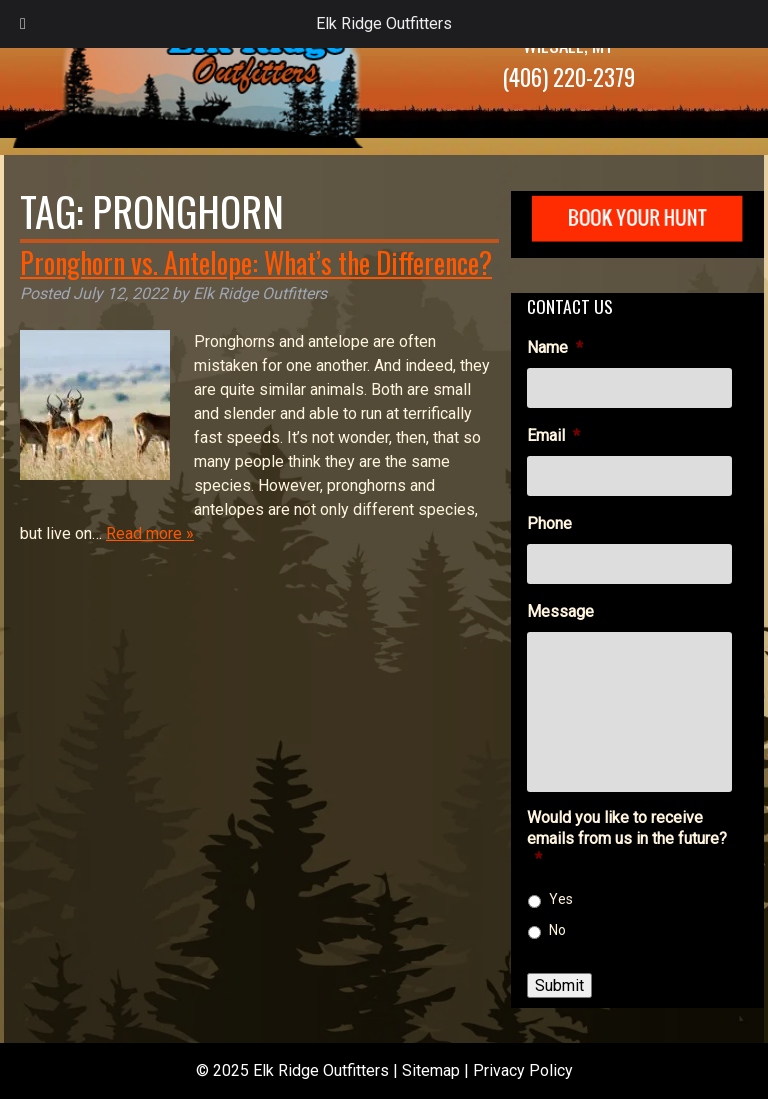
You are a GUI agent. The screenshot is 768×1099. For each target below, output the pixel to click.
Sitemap (431, 1070)
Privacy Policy (523, 1070)
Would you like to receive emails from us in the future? (627, 838)
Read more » (150, 533)
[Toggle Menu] (23, 24)
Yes (561, 899)
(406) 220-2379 (568, 77)
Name (555, 347)
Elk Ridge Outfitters (384, 23)
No (557, 930)
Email (553, 435)
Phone (549, 523)
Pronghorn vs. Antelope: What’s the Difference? (256, 262)
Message (560, 611)
